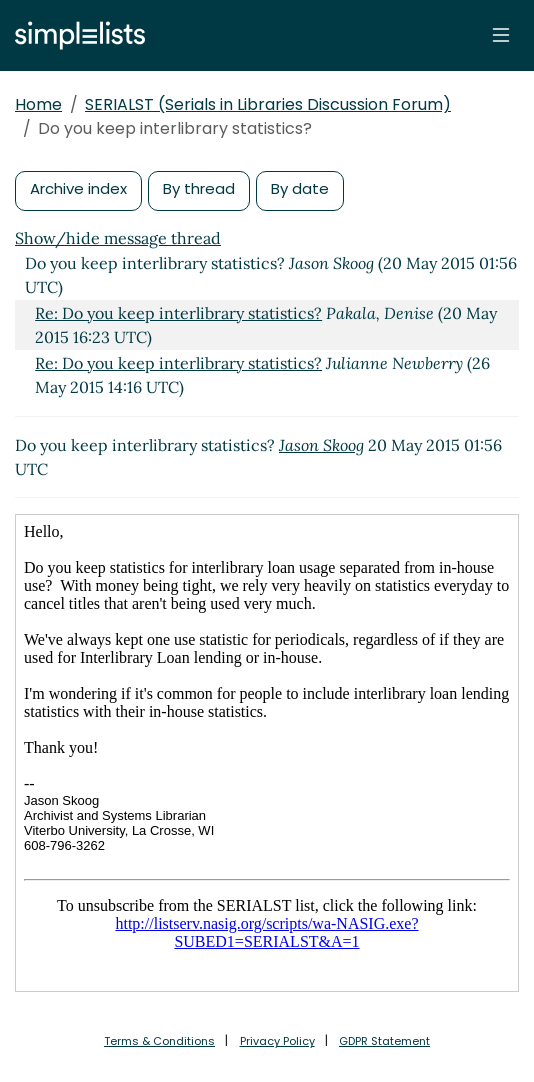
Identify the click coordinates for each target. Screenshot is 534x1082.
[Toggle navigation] (501, 35)
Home (38, 104)
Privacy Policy (277, 1041)
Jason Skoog (321, 445)
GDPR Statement (384, 1041)
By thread (199, 188)
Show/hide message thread (118, 238)
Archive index (78, 188)
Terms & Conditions (159, 1041)
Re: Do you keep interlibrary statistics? (178, 313)
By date (300, 188)
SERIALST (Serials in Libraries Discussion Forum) (268, 104)
